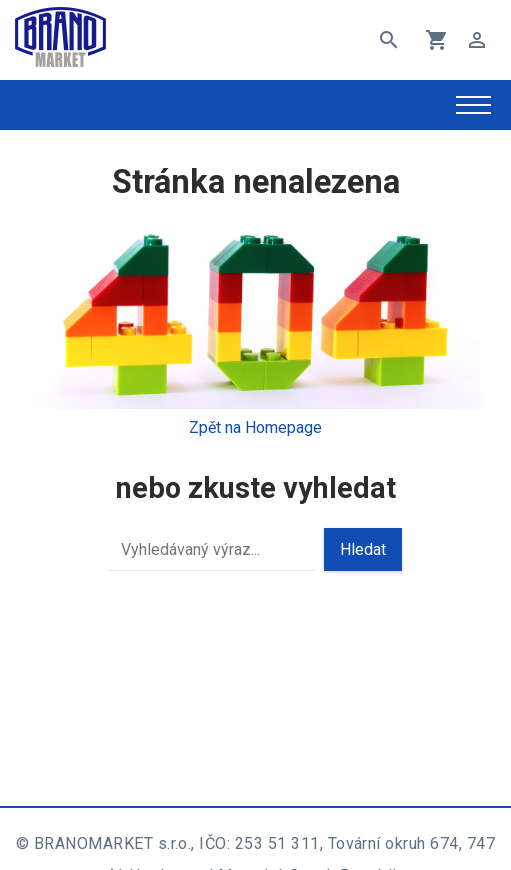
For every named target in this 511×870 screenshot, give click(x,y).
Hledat (363, 549)
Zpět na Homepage (255, 427)
